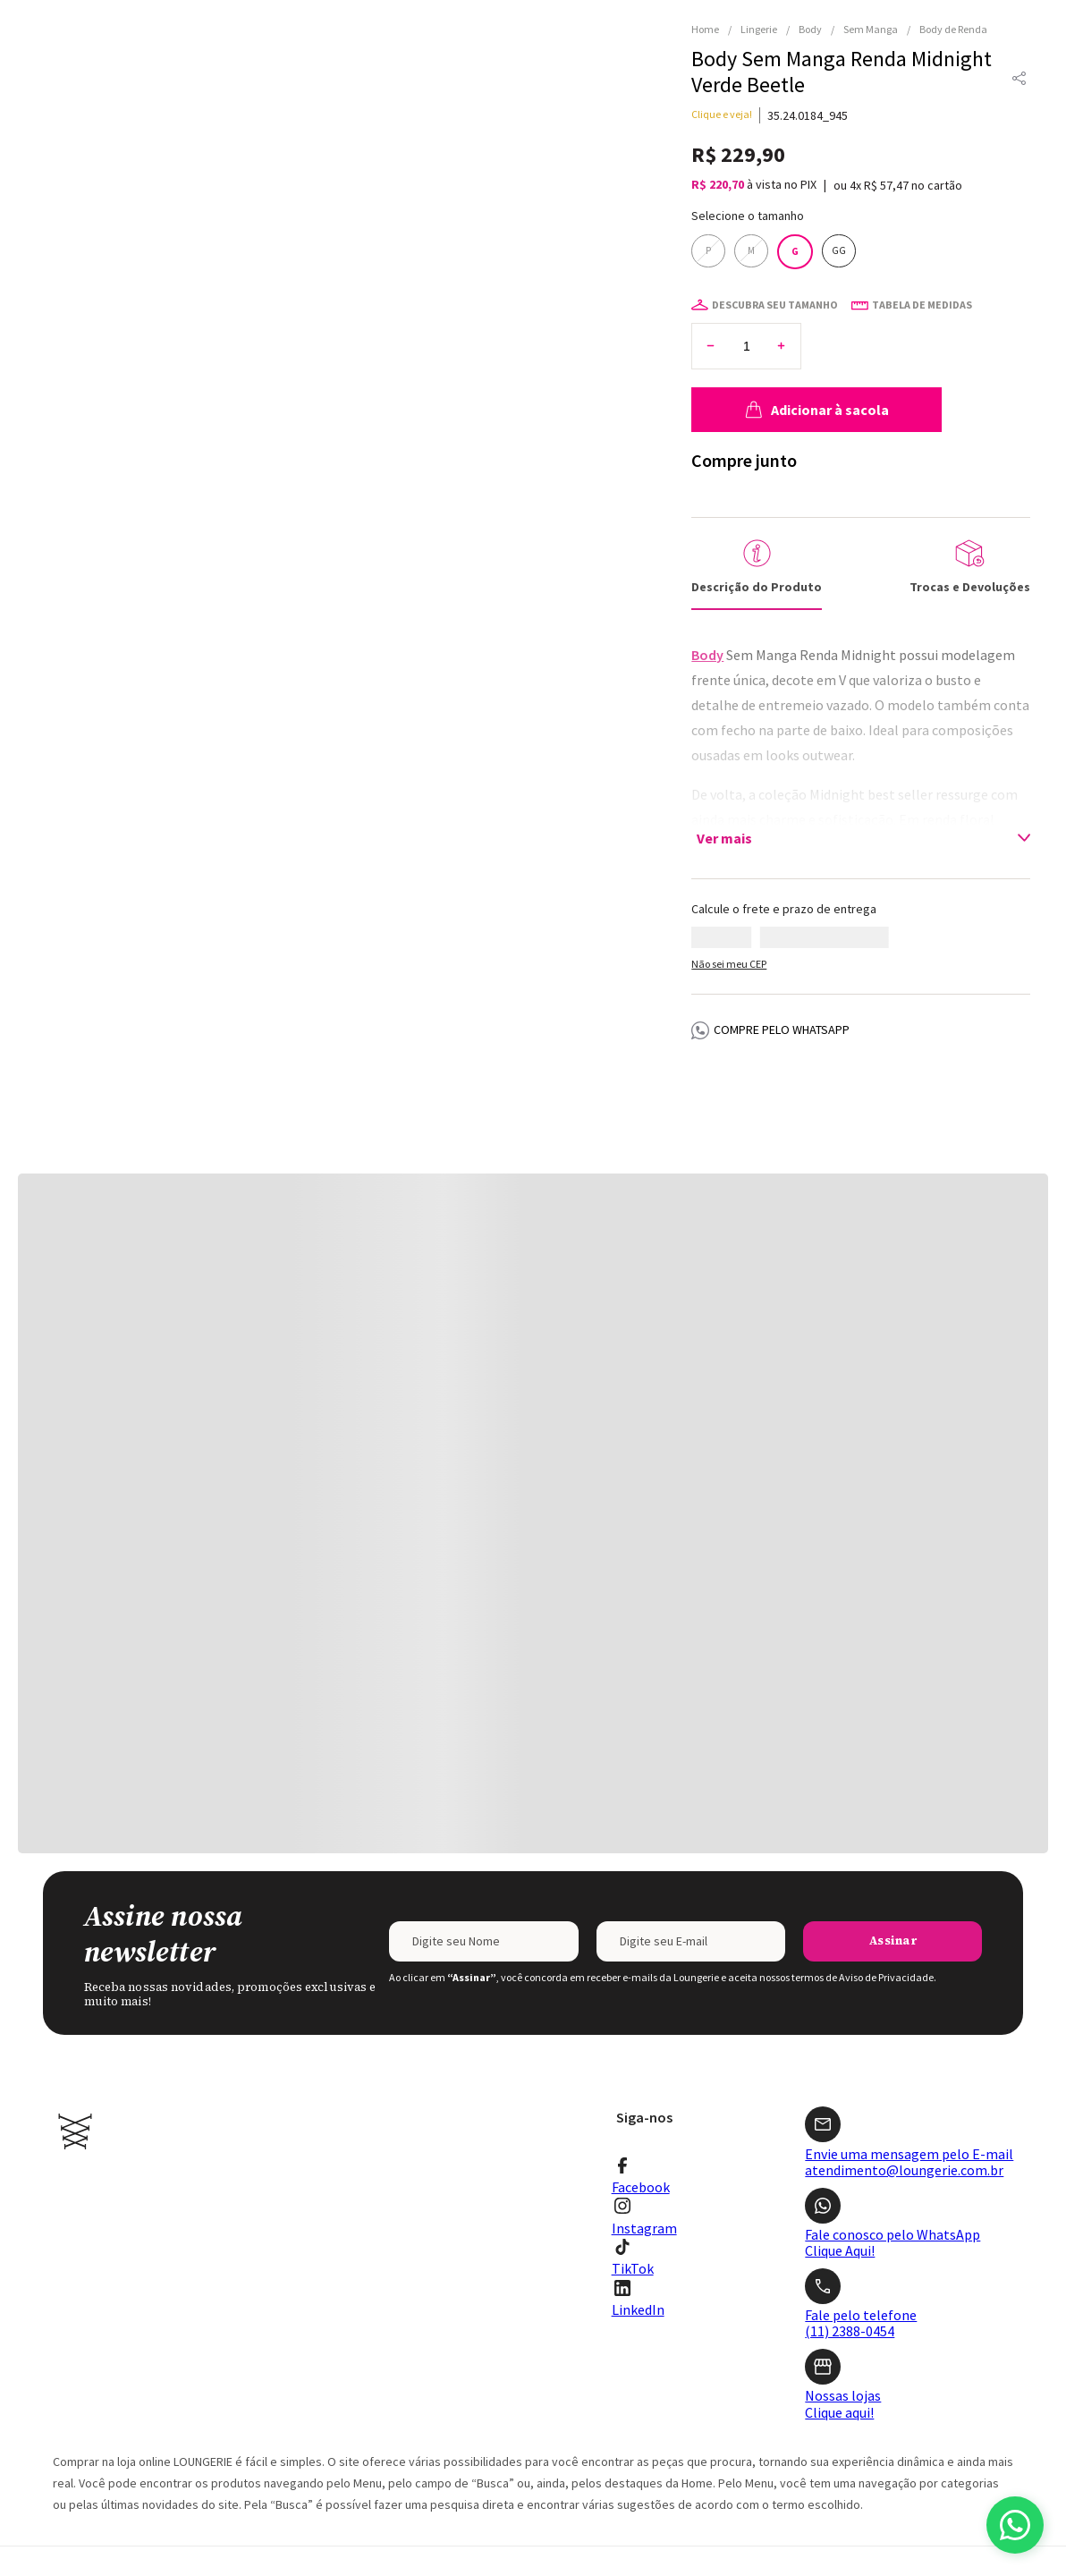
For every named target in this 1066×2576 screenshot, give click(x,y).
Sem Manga (870, 29)
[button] (1019, 80)
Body (810, 29)
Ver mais (724, 802)
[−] (711, 310)
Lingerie (758, 29)
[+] (781, 310)
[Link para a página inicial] (709, 30)
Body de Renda (953, 29)
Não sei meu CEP (728, 928)
